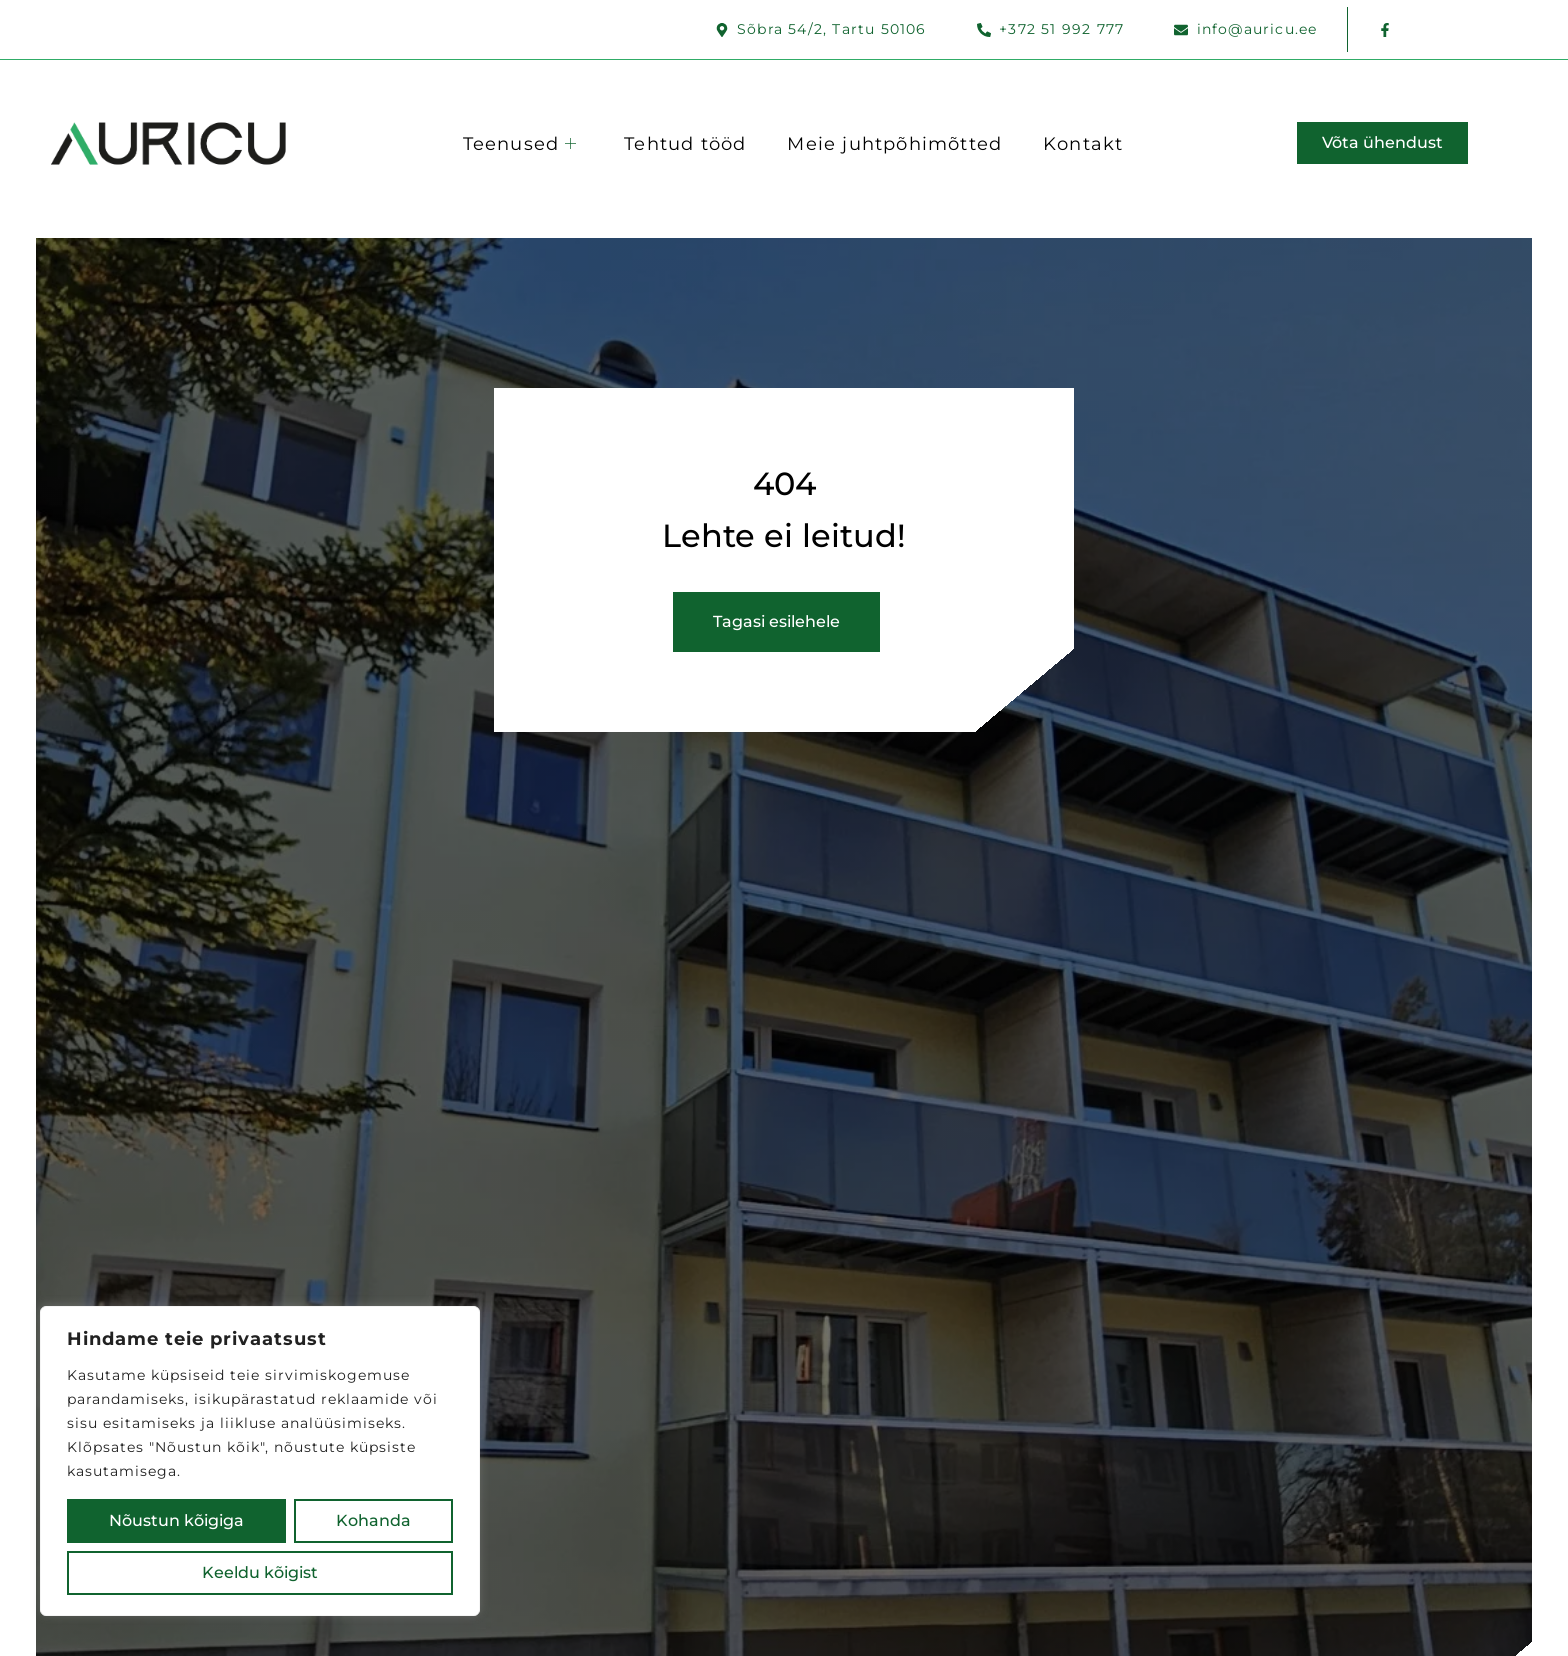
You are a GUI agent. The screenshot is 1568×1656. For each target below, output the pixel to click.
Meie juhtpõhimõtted (897, 142)
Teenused (516, 142)
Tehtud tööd (685, 142)
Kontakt (1089, 142)
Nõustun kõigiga (260, 1572)
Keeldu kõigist (348, 1520)
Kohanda (151, 1520)
